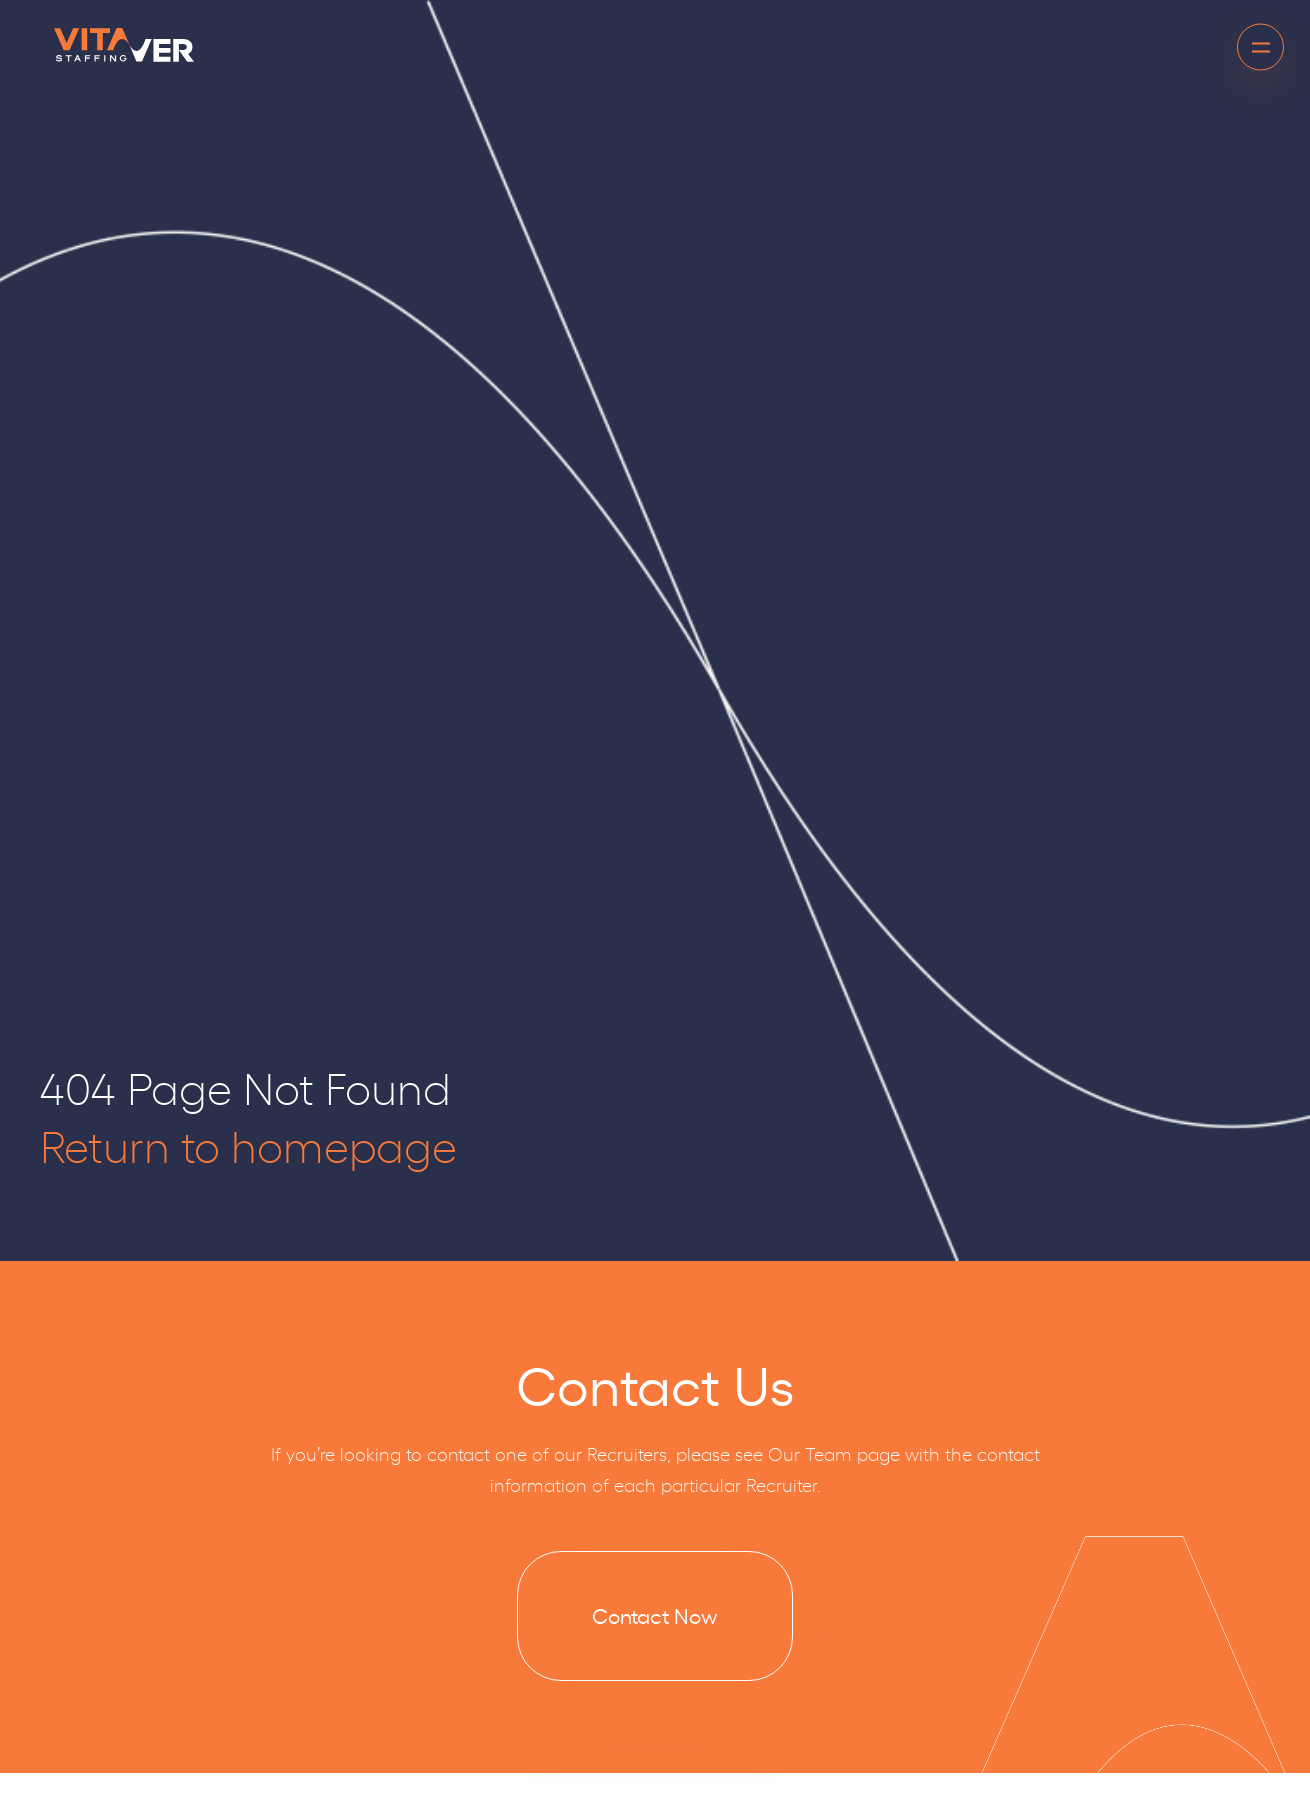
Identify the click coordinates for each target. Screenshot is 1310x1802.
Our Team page (834, 1453)
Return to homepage (248, 1144)
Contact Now (655, 1615)
